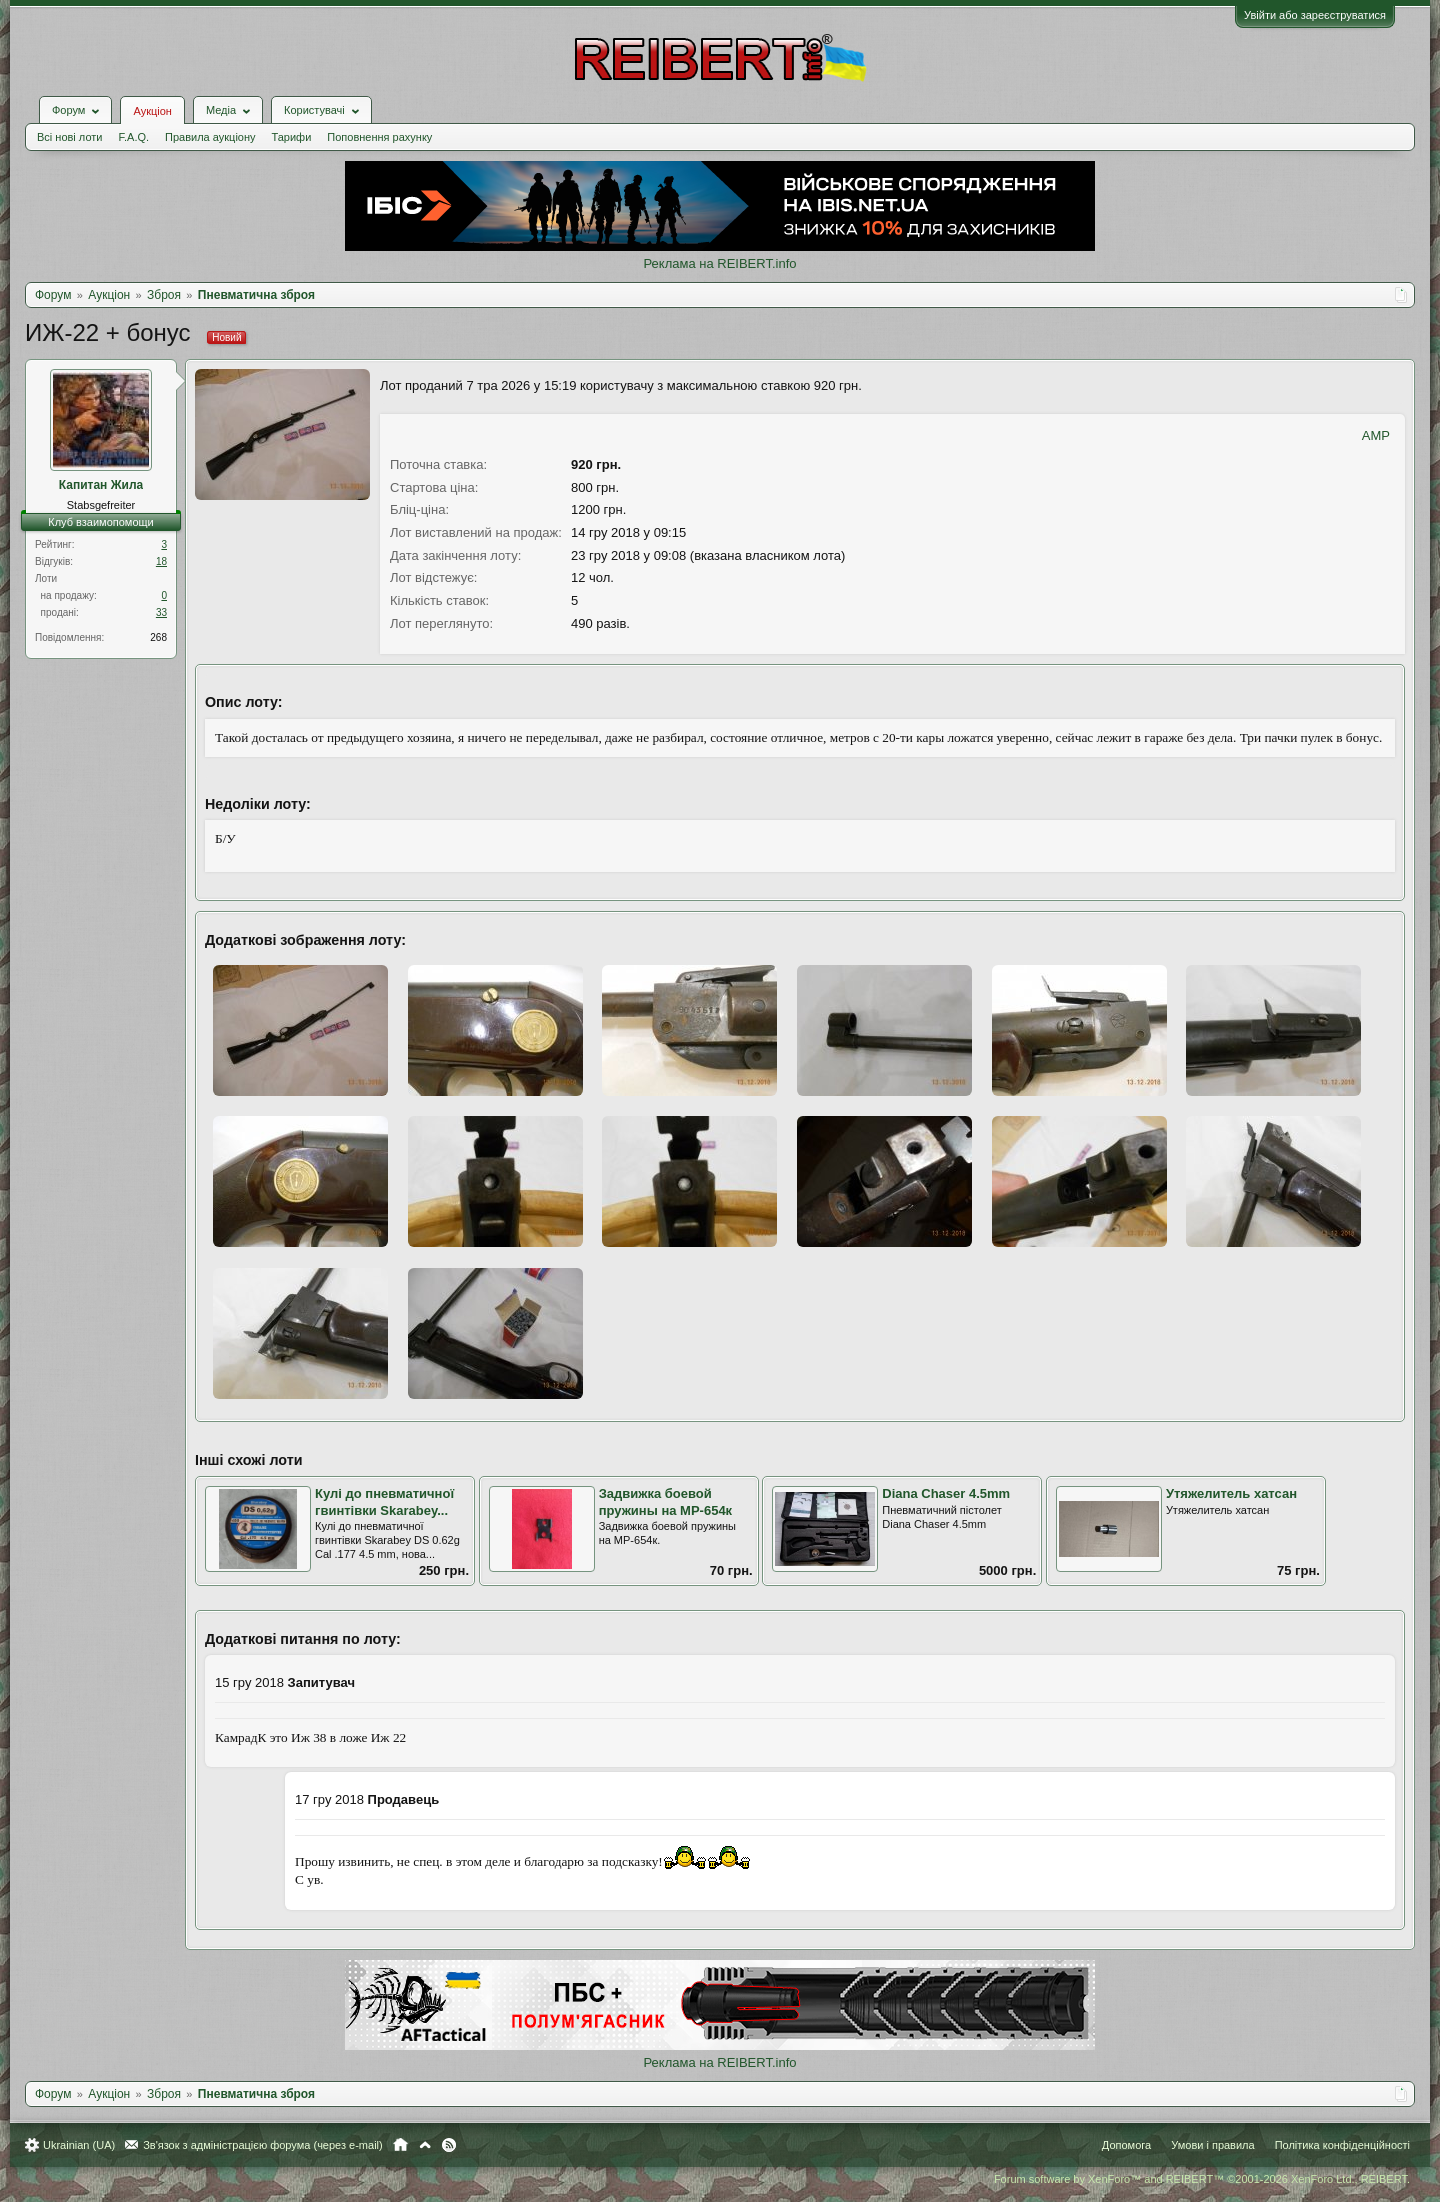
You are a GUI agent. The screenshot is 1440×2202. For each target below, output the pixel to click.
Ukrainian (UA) (79, 2145)
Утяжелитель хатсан (1231, 1493)
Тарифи (292, 137)
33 (161, 612)
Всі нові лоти (69, 137)
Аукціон (152, 111)
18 (161, 561)
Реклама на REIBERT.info (719, 263)
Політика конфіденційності (1342, 2145)
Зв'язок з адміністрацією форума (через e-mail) (263, 2145)
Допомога (1126, 2145)
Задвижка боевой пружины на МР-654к (666, 1502)
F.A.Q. (133, 137)
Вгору (425, 2145)
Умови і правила (1212, 2145)
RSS (449, 2145)
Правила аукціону (210, 137)
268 (158, 637)
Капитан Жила (101, 485)
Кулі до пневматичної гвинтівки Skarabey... (384, 1502)
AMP (1376, 435)
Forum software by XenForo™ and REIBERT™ (1202, 2179)
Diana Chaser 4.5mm (946, 1493)
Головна (400, 2145)
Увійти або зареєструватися (1315, 15)
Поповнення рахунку (379, 137)
